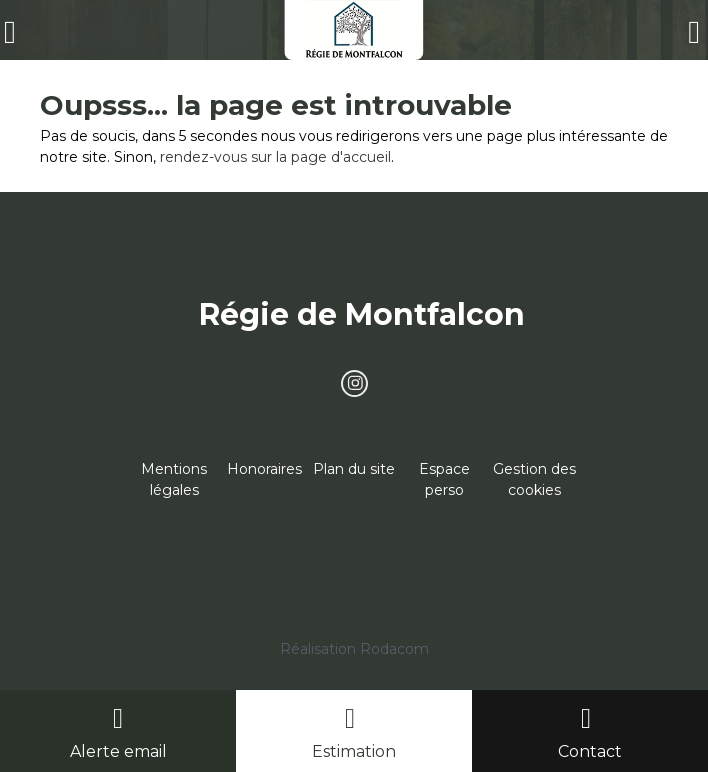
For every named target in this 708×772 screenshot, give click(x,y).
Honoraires (264, 469)
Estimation (354, 751)
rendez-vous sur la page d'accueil (275, 157)
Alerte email (118, 751)
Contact (590, 751)
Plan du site (354, 469)
